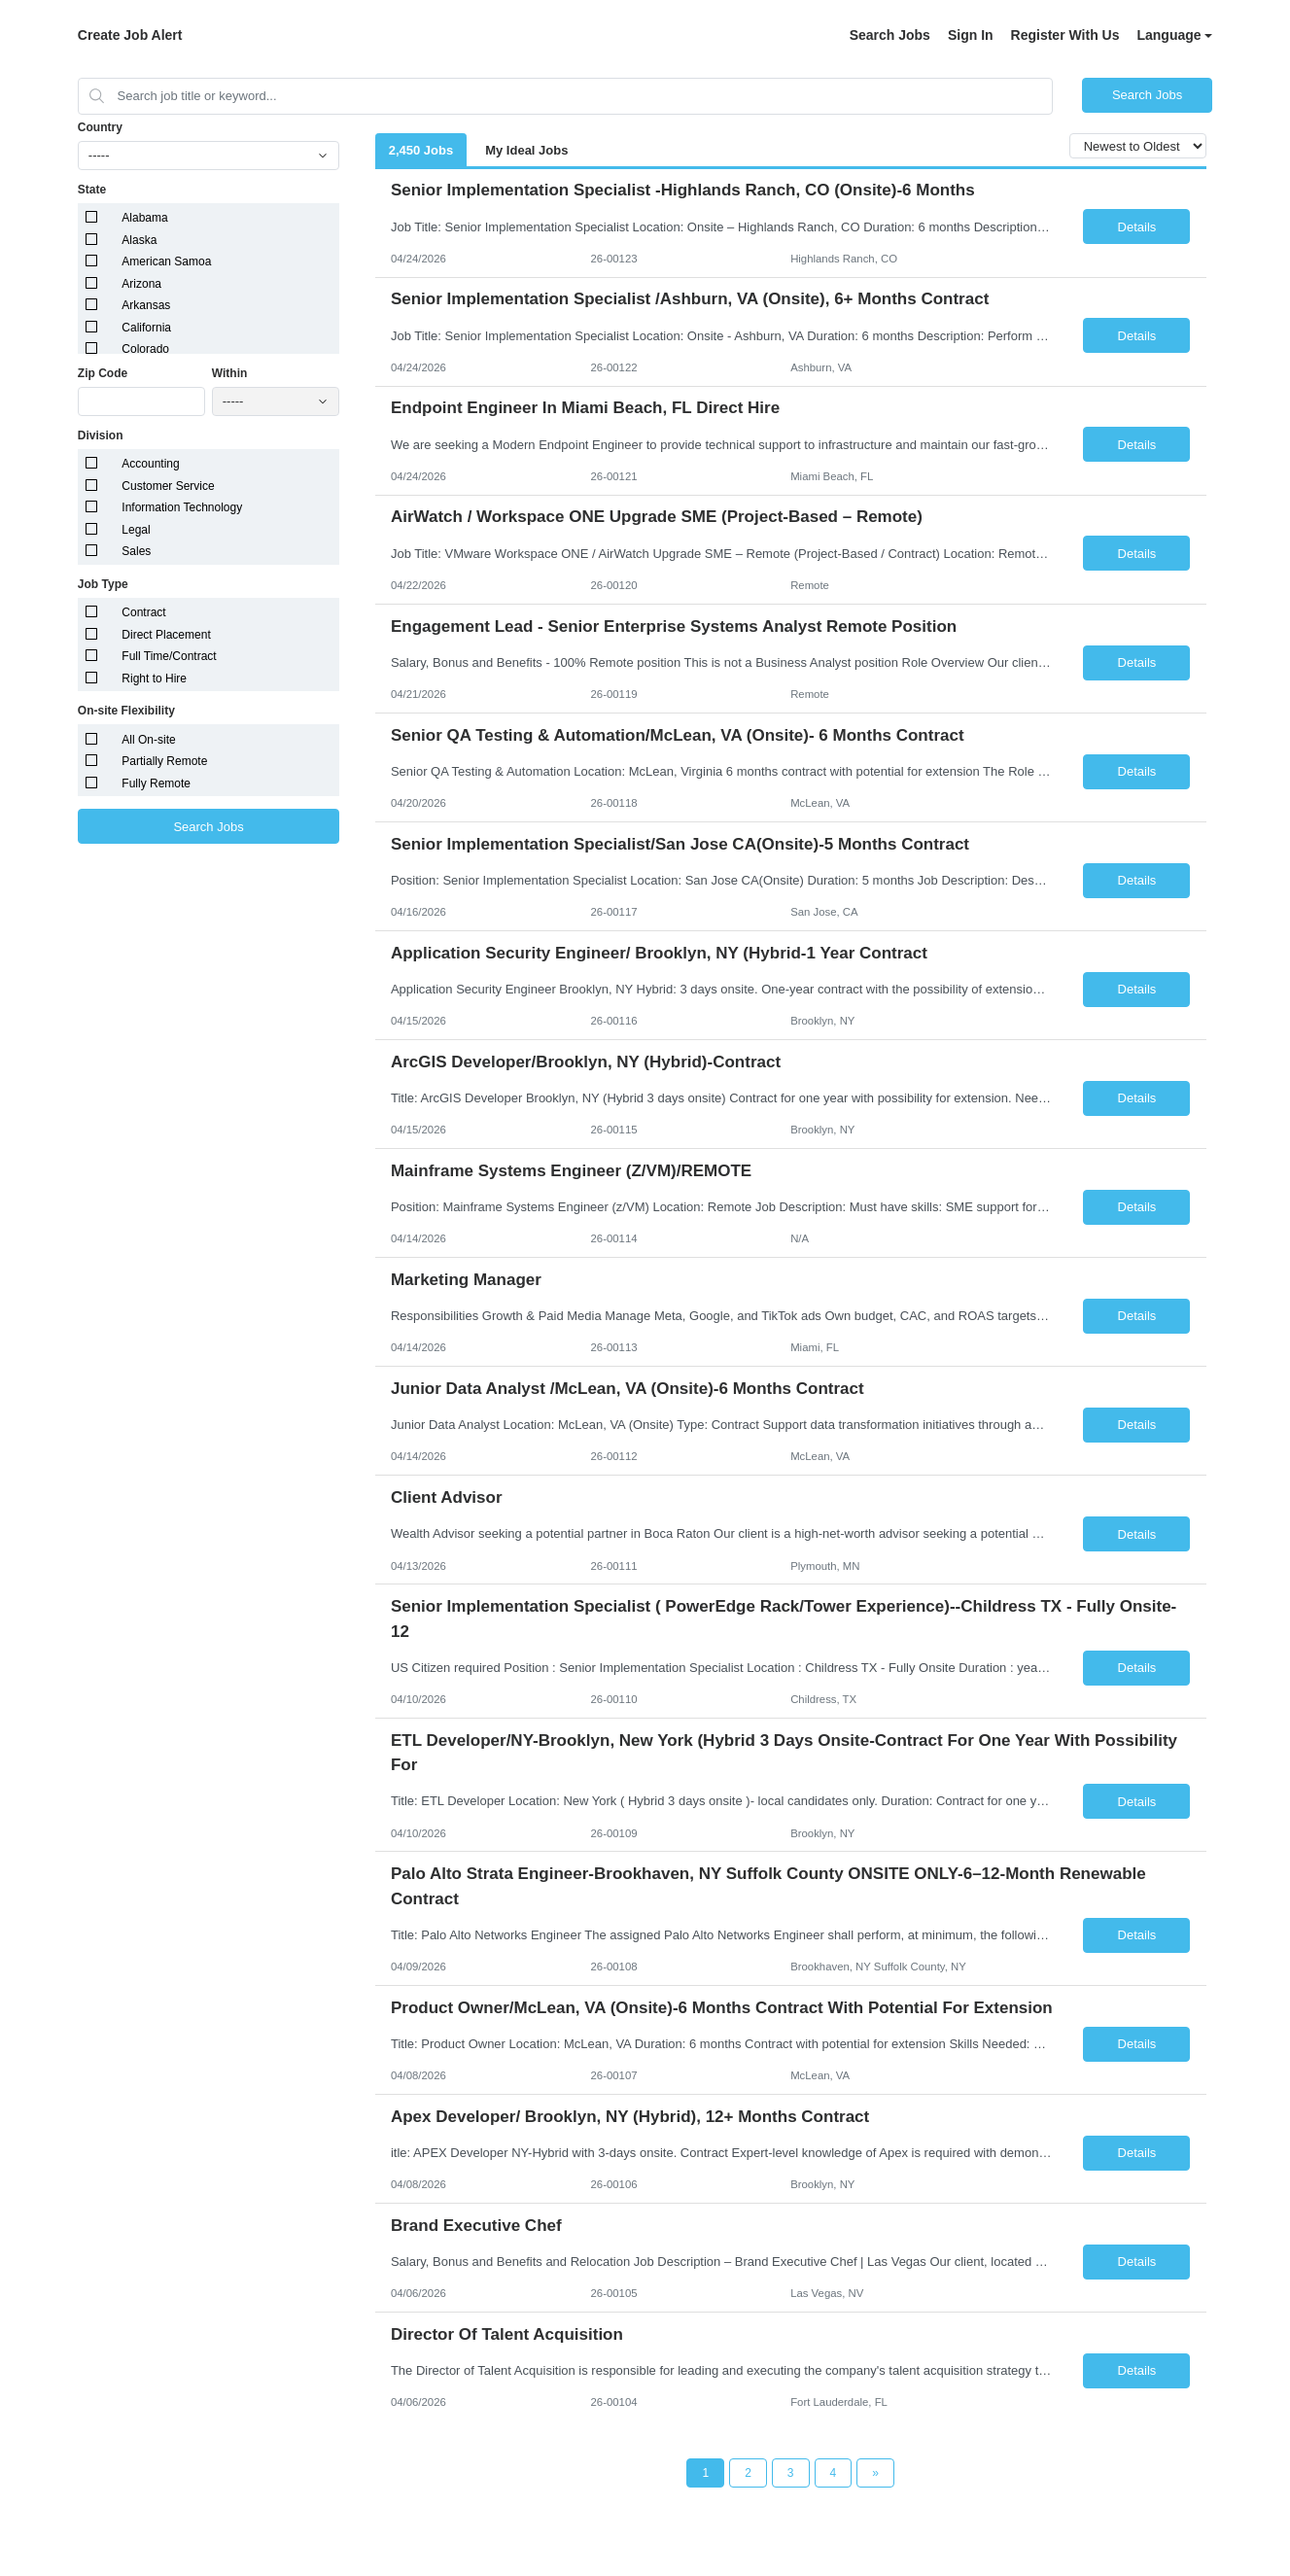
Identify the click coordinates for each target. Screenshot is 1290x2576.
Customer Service (168, 486)
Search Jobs (890, 35)
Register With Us (1065, 35)
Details (1137, 227)
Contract (143, 612)
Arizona (141, 284)
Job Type (103, 584)
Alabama (144, 218)
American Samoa (166, 261)
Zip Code (102, 373)
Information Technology (182, 507)
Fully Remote (156, 783)
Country (100, 127)
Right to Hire (154, 678)
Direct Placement (166, 635)
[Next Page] (875, 2473)
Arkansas (146, 305)
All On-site (148, 740)
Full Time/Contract (169, 656)
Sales (136, 551)
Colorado (145, 349)
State (92, 189)
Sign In (971, 35)
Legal (136, 530)
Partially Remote (164, 761)
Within (230, 373)
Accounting (150, 463)
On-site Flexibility (126, 710)
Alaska (139, 240)
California (146, 327)
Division (100, 435)
